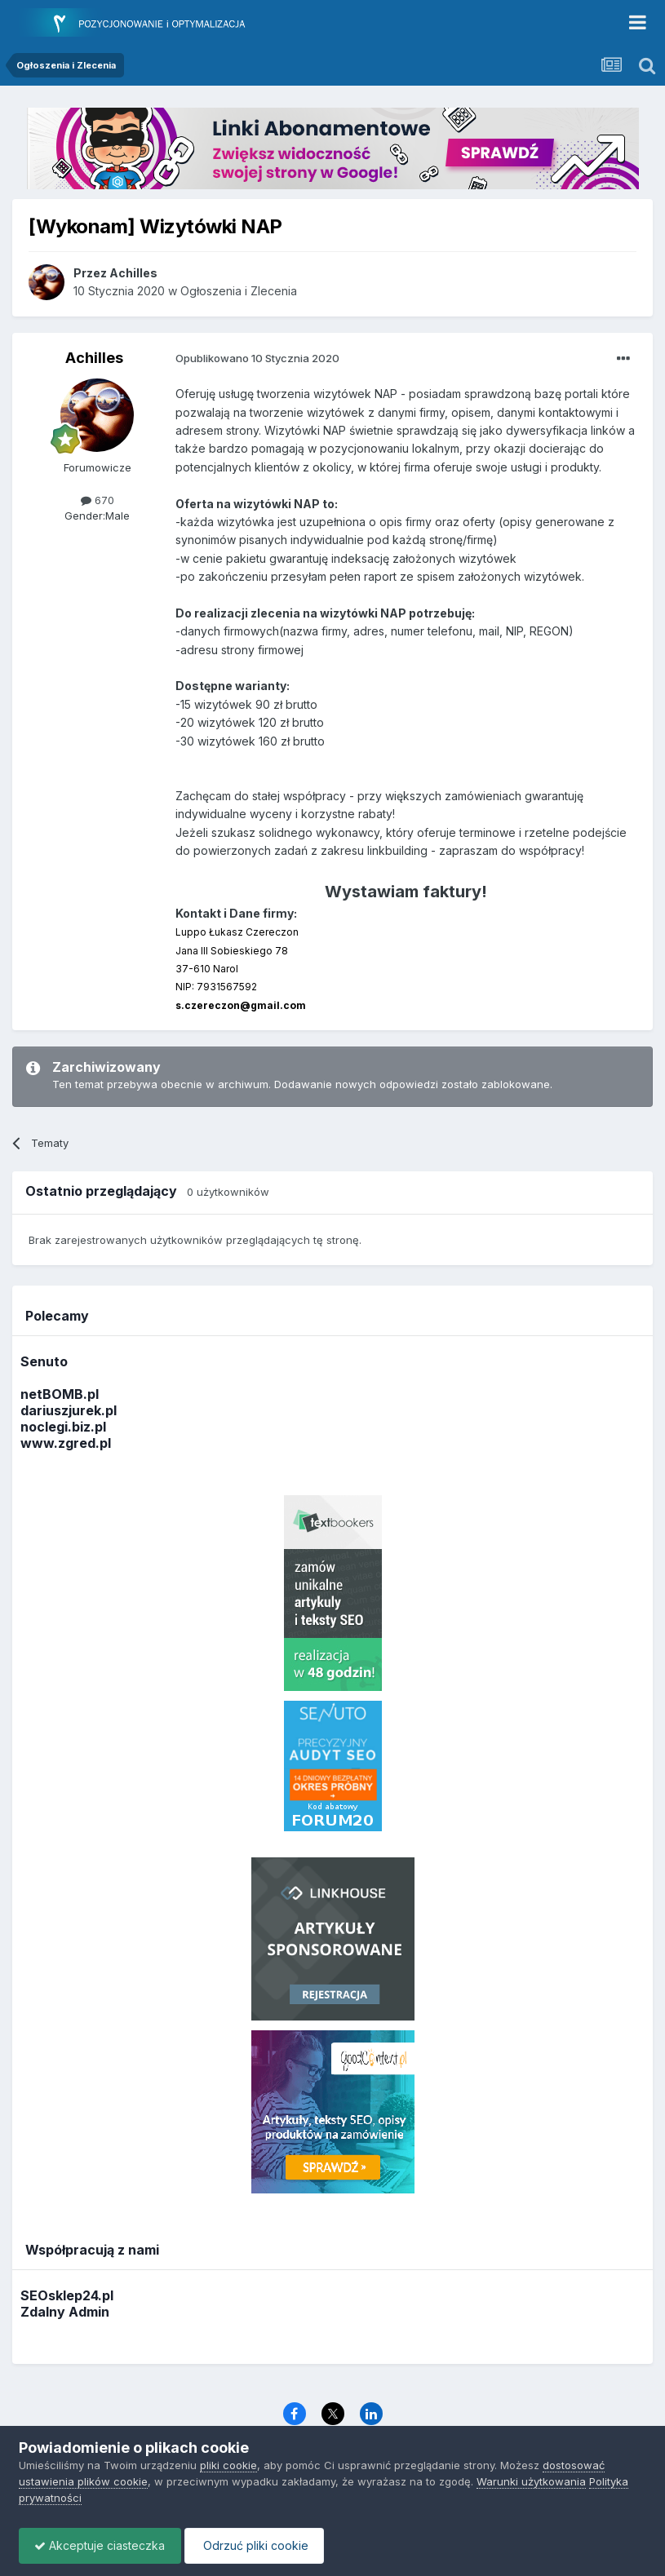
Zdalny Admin (64, 2312)
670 (97, 500)
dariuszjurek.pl (68, 1410)
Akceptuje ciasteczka (101, 2545)
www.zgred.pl (65, 1443)
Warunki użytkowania (531, 2481)
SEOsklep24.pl (66, 2295)
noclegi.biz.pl (63, 1427)
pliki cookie (228, 2465)
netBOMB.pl (59, 1394)
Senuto (44, 1361)
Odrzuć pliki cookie (258, 2545)
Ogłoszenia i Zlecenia (238, 291)
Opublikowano (257, 358)
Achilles (94, 357)
